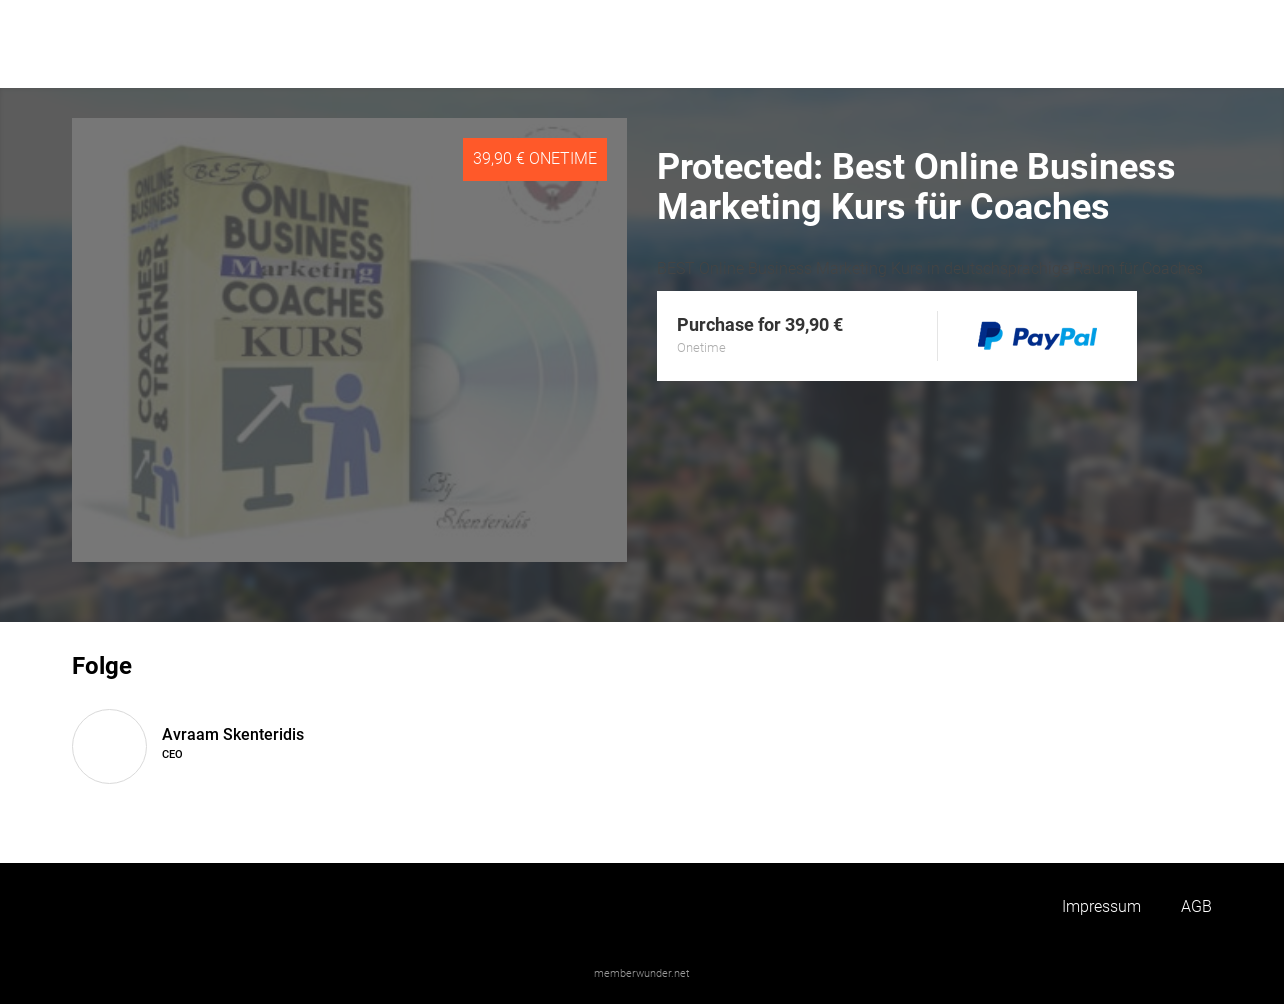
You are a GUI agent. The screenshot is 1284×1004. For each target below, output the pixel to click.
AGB (1196, 906)
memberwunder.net (642, 973)
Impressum (1101, 906)
